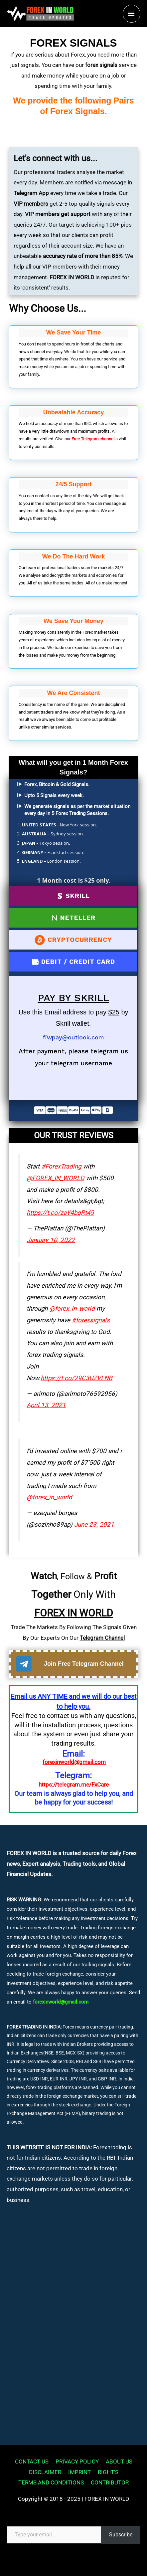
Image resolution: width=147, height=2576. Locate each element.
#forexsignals (91, 1320)
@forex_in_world (72, 1308)
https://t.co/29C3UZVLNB (76, 1378)
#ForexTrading (61, 1166)
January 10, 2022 (51, 1240)
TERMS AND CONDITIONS (51, 2482)
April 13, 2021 (46, 1405)
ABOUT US (119, 2461)
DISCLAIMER (45, 2472)
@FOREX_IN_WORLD (55, 1178)
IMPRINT (79, 2472)
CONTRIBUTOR (110, 2482)
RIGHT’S (108, 2472)
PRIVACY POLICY (77, 2461)
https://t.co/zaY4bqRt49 (60, 1212)
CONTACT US (32, 2461)
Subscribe (120, 2534)
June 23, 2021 (94, 1524)
